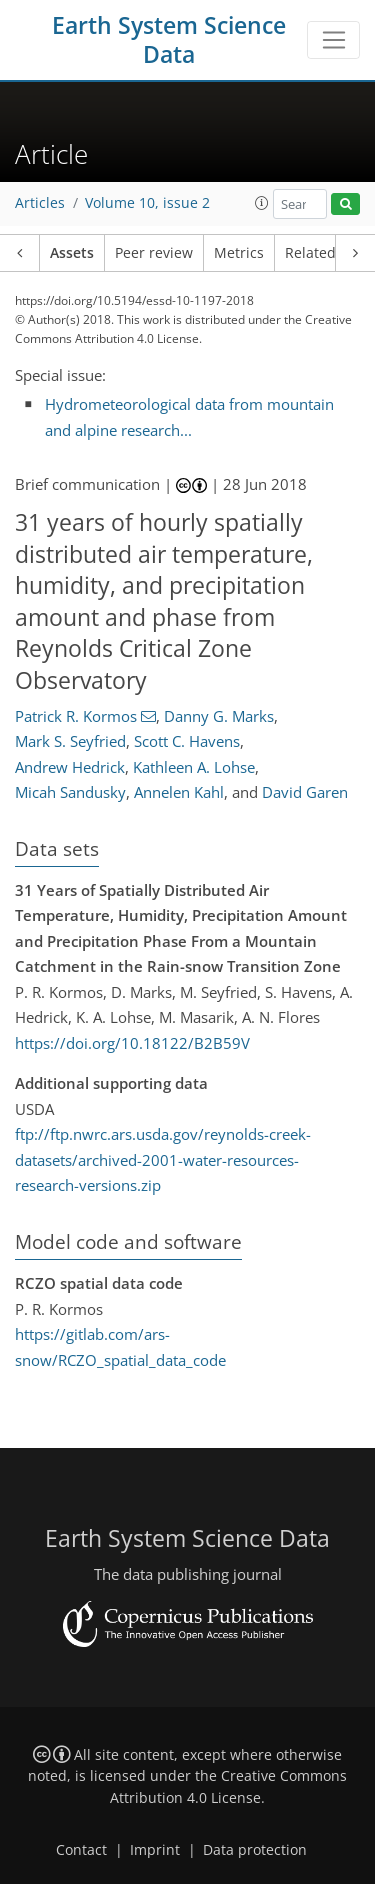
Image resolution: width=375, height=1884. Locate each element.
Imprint (155, 1850)
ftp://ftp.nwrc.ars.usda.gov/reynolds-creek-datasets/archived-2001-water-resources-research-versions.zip (163, 1159)
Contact (81, 1850)
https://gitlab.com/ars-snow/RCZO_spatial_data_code (120, 1347)
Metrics (239, 253)
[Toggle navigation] (333, 40)
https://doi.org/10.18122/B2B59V (132, 1043)
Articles (40, 203)
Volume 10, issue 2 (147, 203)
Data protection (255, 1850)
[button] (262, 203)
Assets (72, 253)
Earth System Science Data (169, 40)
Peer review (154, 253)
